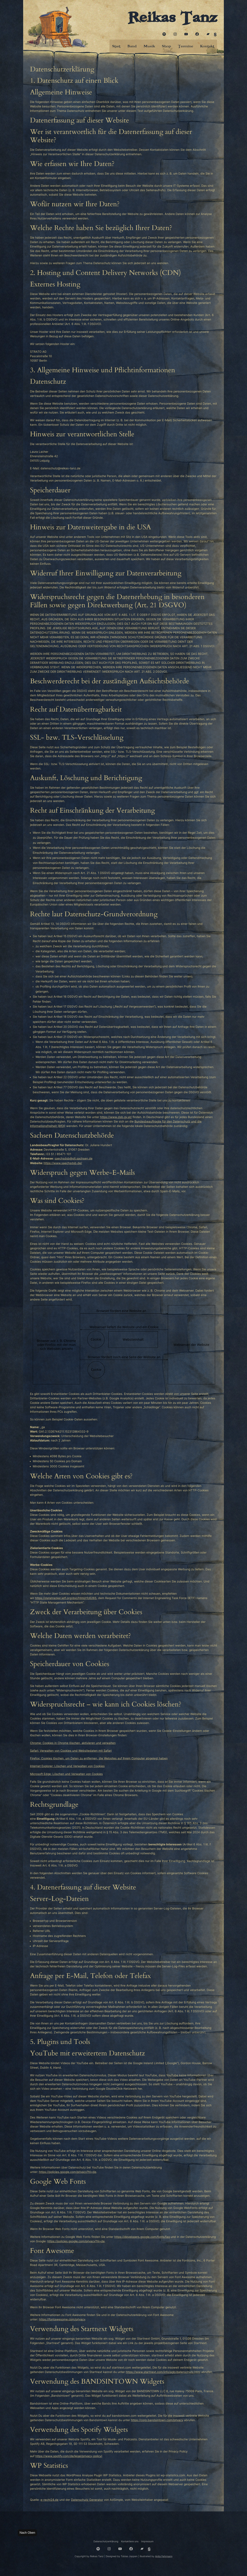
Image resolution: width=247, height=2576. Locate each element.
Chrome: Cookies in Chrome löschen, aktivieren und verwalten (73, 1743)
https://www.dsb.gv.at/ (116, 1117)
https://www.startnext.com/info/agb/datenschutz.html (163, 2372)
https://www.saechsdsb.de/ (63, 1163)
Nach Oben (27, 2532)
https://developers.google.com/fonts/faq (142, 2237)
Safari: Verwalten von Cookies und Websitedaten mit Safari (71, 1750)
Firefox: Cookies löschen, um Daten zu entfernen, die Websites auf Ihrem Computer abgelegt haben (99, 1758)
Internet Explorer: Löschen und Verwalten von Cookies (67, 1766)
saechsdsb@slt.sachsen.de (73, 1158)
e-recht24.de (49, 2499)
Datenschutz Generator (87, 2499)
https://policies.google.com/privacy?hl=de (67, 2172)
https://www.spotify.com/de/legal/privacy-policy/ (68, 2456)
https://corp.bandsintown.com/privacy (157, 2420)
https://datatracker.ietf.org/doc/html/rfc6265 (65, 1598)
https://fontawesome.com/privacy (62, 2319)
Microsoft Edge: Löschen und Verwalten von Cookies (66, 1774)
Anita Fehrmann (163, 2556)
